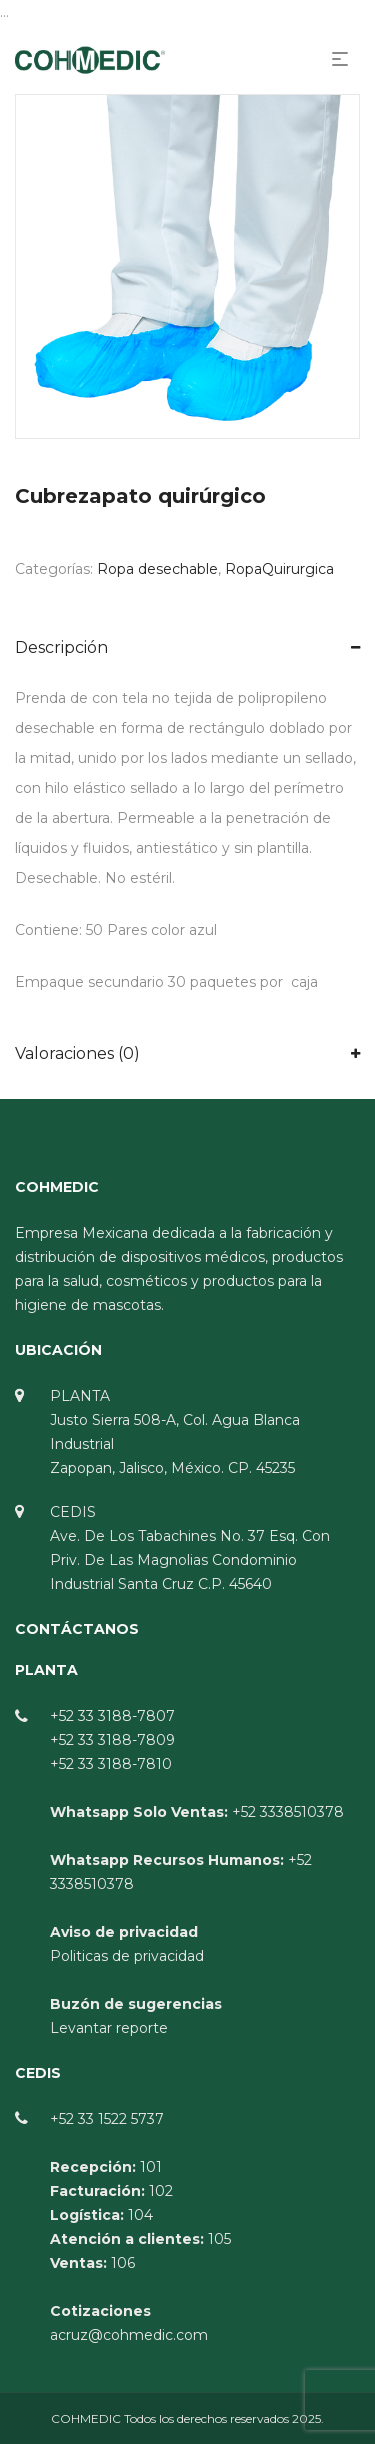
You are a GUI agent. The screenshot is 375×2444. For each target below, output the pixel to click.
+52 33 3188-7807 (112, 1716)
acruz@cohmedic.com (129, 2335)
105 (219, 2239)
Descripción (61, 647)
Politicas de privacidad (127, 1956)
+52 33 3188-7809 (112, 1740)
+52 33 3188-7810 (111, 1764)
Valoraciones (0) (77, 1053)
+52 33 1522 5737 (107, 2119)
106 (123, 2263)
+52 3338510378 (288, 1812)
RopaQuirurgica (279, 569)
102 (161, 2191)
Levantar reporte (109, 2028)
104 (140, 2215)
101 (151, 2167)
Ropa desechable (157, 569)
